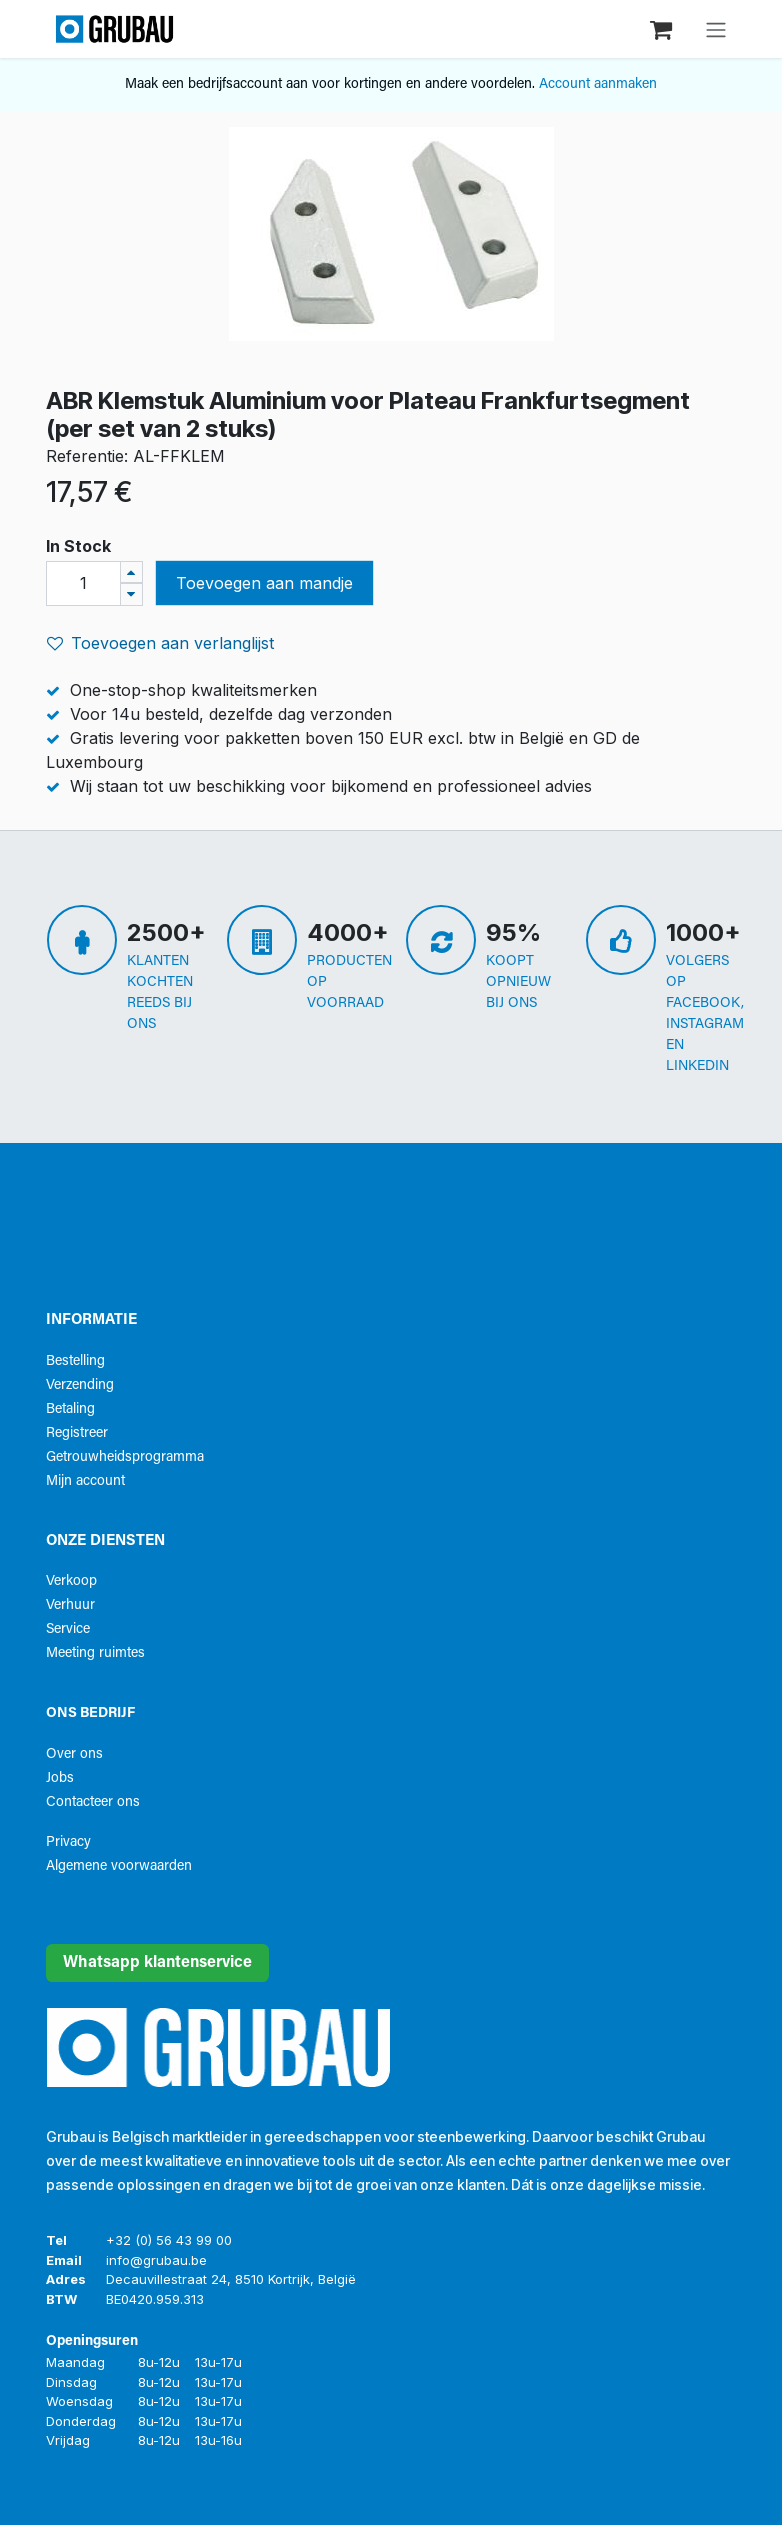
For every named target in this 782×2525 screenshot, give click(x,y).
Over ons (74, 1754)
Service (68, 1629)
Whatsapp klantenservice (157, 1963)
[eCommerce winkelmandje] (663, 28)
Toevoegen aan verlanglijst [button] (160, 643)
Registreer (77, 1433)
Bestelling (75, 1361)
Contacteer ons (93, 1802)
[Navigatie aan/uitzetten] (716, 29)
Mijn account (85, 1481)
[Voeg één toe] (131, 572)
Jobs (60, 1778)
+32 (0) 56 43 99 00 (169, 2240)
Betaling (70, 1409)
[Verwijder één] (131, 594)
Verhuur (70, 1605)
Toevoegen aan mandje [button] (264, 583)
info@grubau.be (156, 2260)
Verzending (80, 1385)
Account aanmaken (598, 84)
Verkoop (71, 1581)
